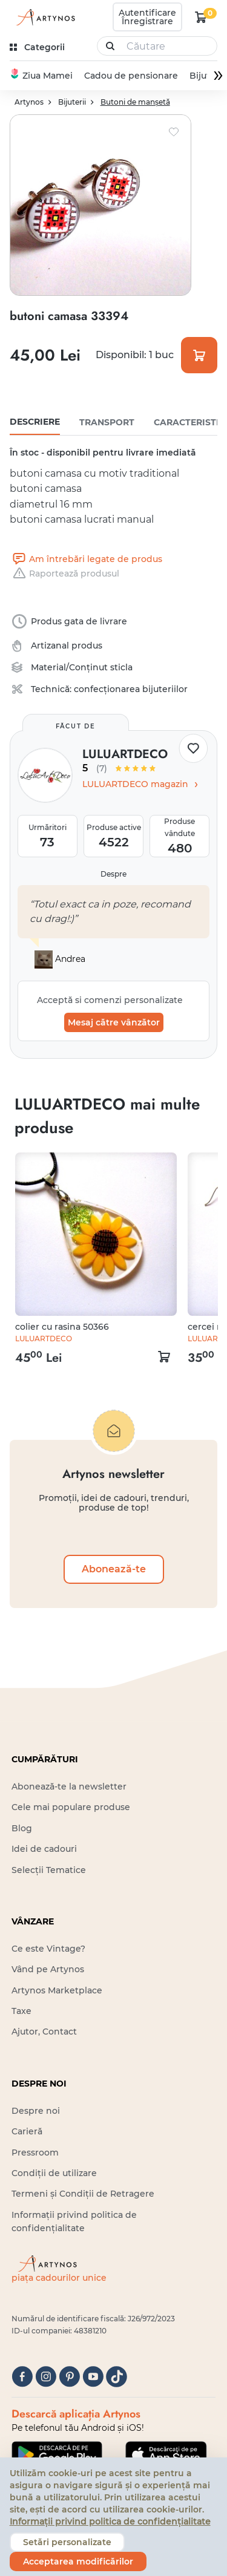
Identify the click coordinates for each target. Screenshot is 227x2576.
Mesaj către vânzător (114, 1022)
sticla (121, 667)
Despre (113, 873)
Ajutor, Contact (44, 2031)
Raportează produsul (64, 573)
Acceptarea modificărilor (78, 2561)
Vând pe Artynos (48, 1969)
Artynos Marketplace (57, 1990)
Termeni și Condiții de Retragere (83, 2193)
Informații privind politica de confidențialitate (110, 2521)
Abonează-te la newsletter (69, 1786)
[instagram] (45, 2376)
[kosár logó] (201, 17)
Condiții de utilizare (54, 2173)
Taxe (21, 2011)
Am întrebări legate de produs (86, 559)
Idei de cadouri (44, 1848)
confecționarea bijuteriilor (131, 689)
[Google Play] (57, 2454)
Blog (22, 1828)
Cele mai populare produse (71, 1807)
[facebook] (22, 2376)
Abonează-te (114, 1569)
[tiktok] (116, 2376)
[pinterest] (69, 2376)
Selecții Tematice (49, 1870)
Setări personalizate (67, 2542)
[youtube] (93, 2376)
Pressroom (35, 2152)
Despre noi (36, 2110)
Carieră (27, 2131)
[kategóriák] (38, 47)
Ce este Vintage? (48, 1948)
